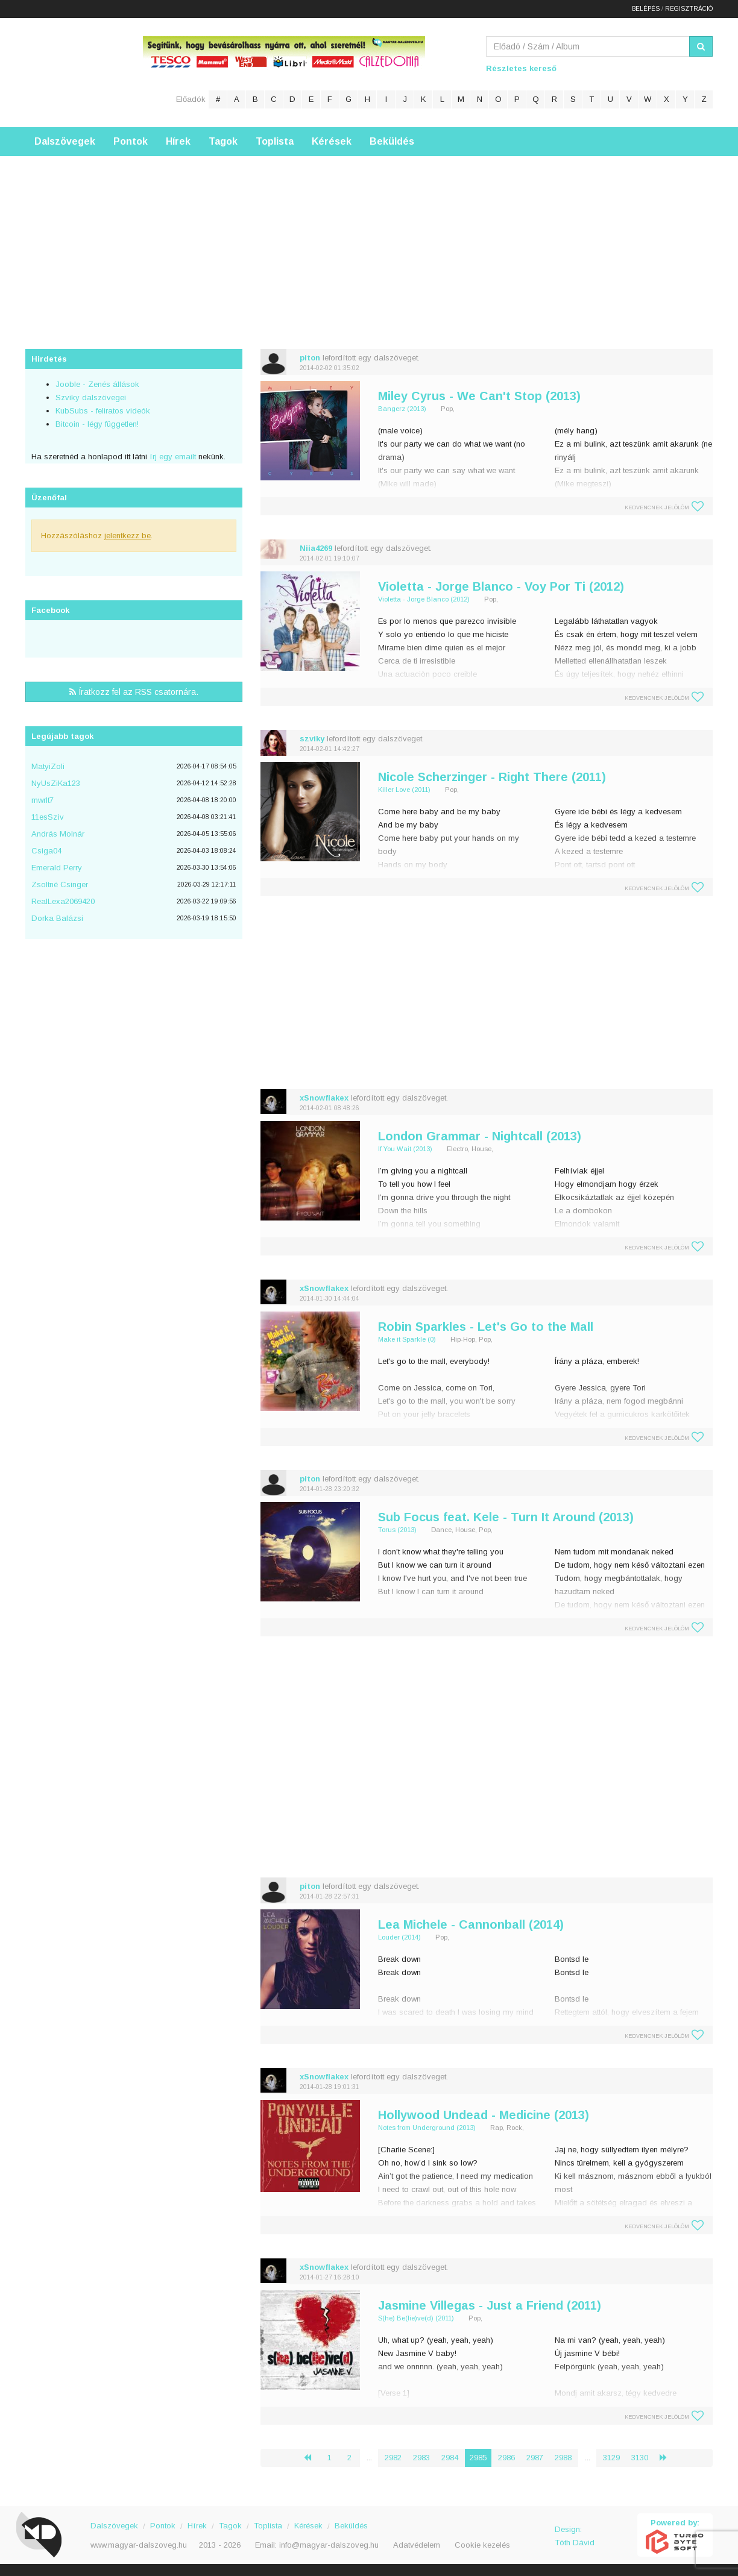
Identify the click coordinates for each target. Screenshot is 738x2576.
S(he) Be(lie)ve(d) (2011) (416, 2318)
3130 (639, 2457)
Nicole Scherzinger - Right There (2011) (492, 777)
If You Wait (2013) (405, 1148)
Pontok (130, 141)
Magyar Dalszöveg (73, 72)
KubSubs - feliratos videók (102, 410)
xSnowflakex (324, 1097)
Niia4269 (316, 548)
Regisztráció (689, 8)
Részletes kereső (521, 68)
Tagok (223, 141)
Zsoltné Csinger (59, 884)
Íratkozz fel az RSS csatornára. (133, 692)
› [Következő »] (668, 2457)
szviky (312, 738)
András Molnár (57, 833)
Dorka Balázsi (57, 918)
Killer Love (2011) (404, 789)
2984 (449, 2457)
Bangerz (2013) (402, 408)
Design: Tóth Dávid (574, 2536)
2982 (393, 2457)
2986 (506, 2457)
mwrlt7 (42, 800)
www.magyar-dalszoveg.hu (138, 2544)
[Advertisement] (369, 240)
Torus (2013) (397, 1529)
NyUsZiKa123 (55, 783)
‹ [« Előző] (312, 2457)
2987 (534, 2457)
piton (310, 357)
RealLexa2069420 (63, 901)
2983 (421, 2457)
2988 (563, 2457)
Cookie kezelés (482, 2544)
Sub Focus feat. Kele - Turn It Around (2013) (506, 1517)
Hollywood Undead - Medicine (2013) (483, 2115)
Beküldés (392, 141)
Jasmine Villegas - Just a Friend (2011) (489, 2305)
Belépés (646, 8)
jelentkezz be (127, 535)
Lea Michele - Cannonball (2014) (471, 1924)
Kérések (332, 141)
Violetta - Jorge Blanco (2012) (424, 599)
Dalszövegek (64, 141)
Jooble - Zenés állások (97, 384)
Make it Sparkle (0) (407, 1339)
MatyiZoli (48, 766)
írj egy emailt (171, 456)
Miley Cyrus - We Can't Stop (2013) (479, 396)
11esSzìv (47, 816)
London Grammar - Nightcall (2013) (479, 1136)
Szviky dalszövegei (90, 397)
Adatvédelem (416, 2544)
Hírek (178, 141)
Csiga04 (46, 850)
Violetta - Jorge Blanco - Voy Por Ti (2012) (501, 586)
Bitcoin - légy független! (97, 424)
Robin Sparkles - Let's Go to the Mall (485, 1326)
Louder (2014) (399, 1937)
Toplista (275, 141)
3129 (611, 2457)
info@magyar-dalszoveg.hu (329, 2544)
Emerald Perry (56, 867)
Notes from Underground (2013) (427, 2127)
